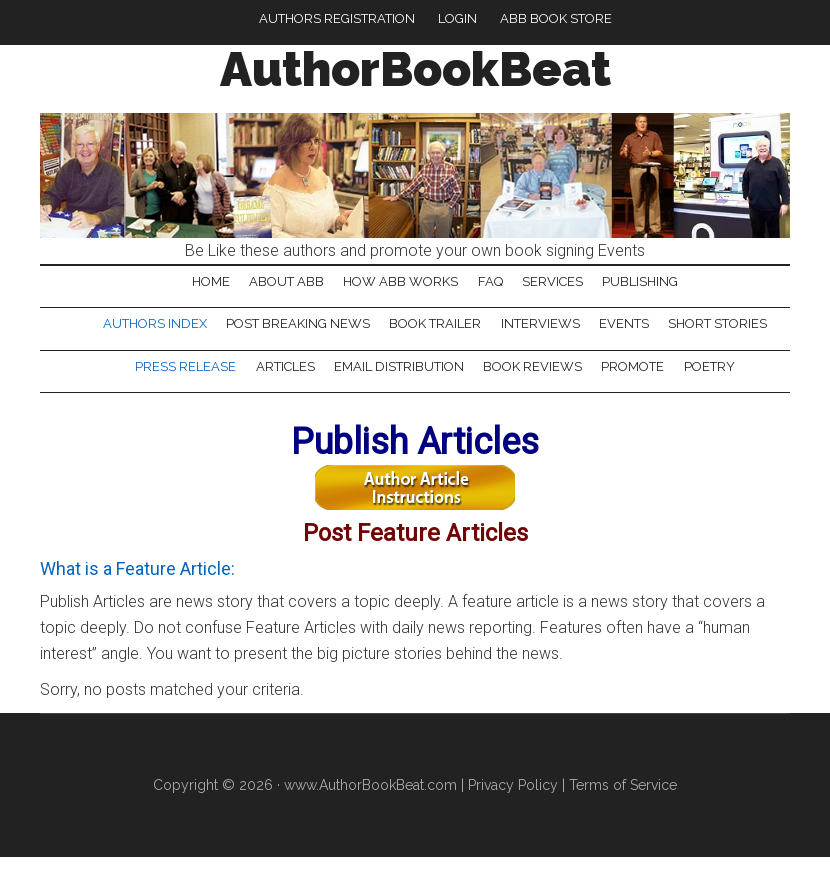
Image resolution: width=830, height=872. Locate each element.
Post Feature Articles (415, 544)
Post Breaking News (293, 332)
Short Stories (727, 332)
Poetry (718, 380)
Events (630, 332)
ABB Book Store (556, 18)
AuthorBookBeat (415, 69)
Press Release (176, 380)
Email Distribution (397, 380)
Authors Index (146, 332)
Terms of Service (623, 800)
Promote (638, 380)
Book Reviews (534, 380)
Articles (279, 380)
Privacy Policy (513, 800)
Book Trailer (434, 332)
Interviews (542, 332)
